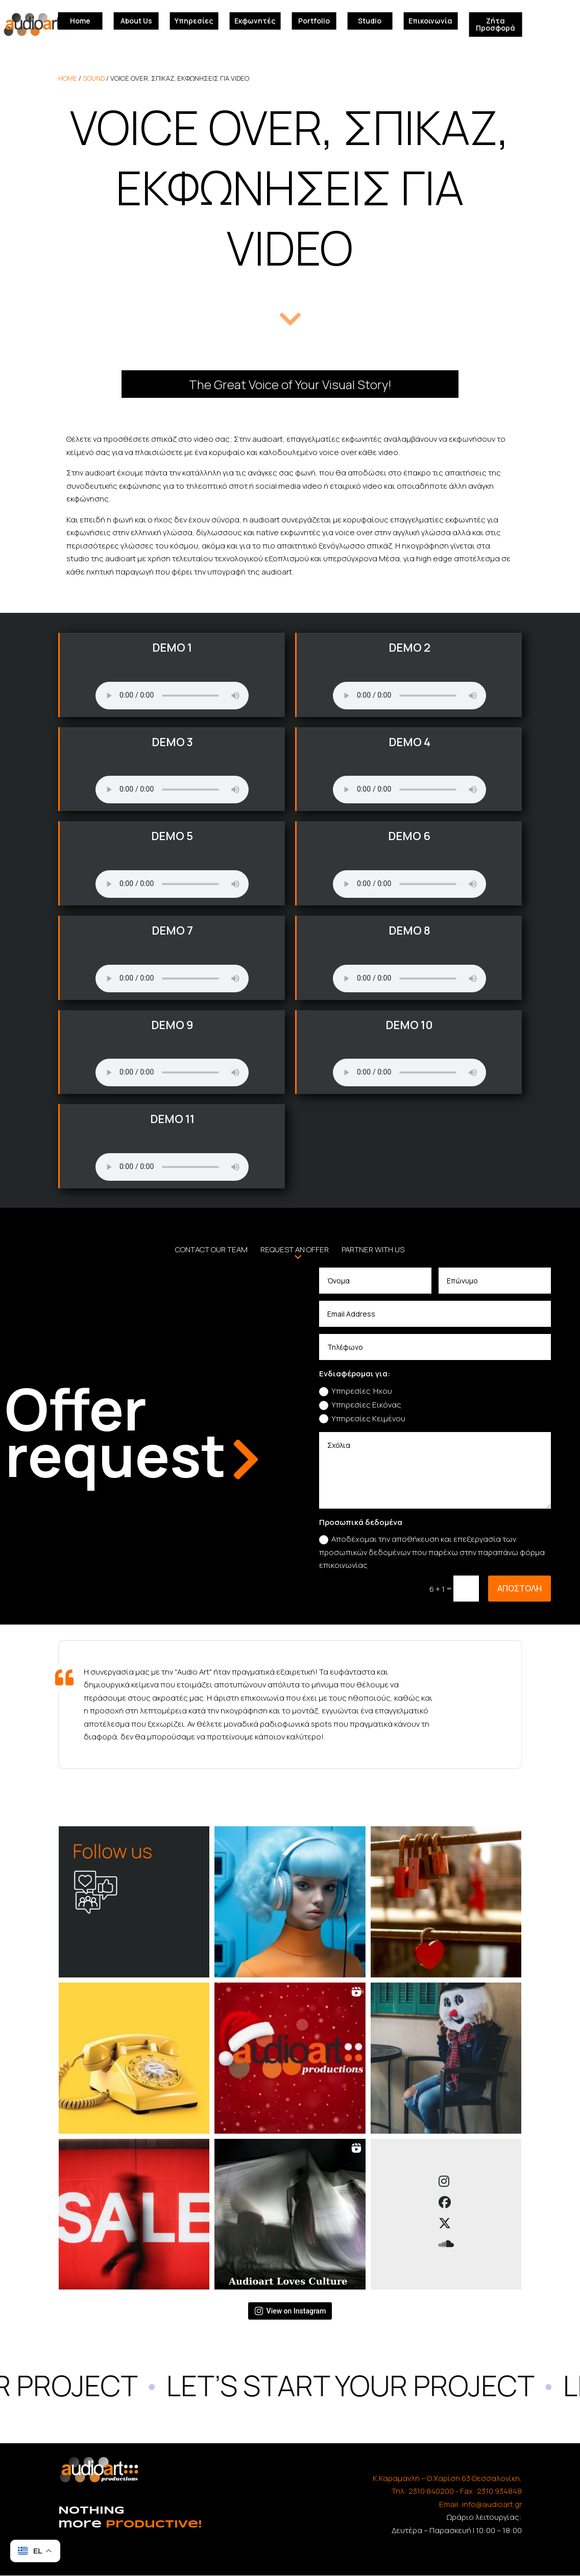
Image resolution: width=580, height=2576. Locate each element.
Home (80, 21)
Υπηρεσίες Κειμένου (362, 1418)
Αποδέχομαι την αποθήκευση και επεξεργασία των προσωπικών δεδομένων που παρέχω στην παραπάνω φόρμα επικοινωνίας (432, 1552)
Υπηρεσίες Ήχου (355, 1391)
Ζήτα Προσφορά (495, 24)
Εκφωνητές (254, 21)
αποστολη (519, 1588)
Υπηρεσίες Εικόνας (360, 1404)
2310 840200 (431, 2491)
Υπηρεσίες (194, 21)
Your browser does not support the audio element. (172, 695)
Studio (369, 21)
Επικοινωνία (430, 21)
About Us (136, 21)
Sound (94, 78)
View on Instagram (290, 2311)
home (67, 78)
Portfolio (314, 21)
